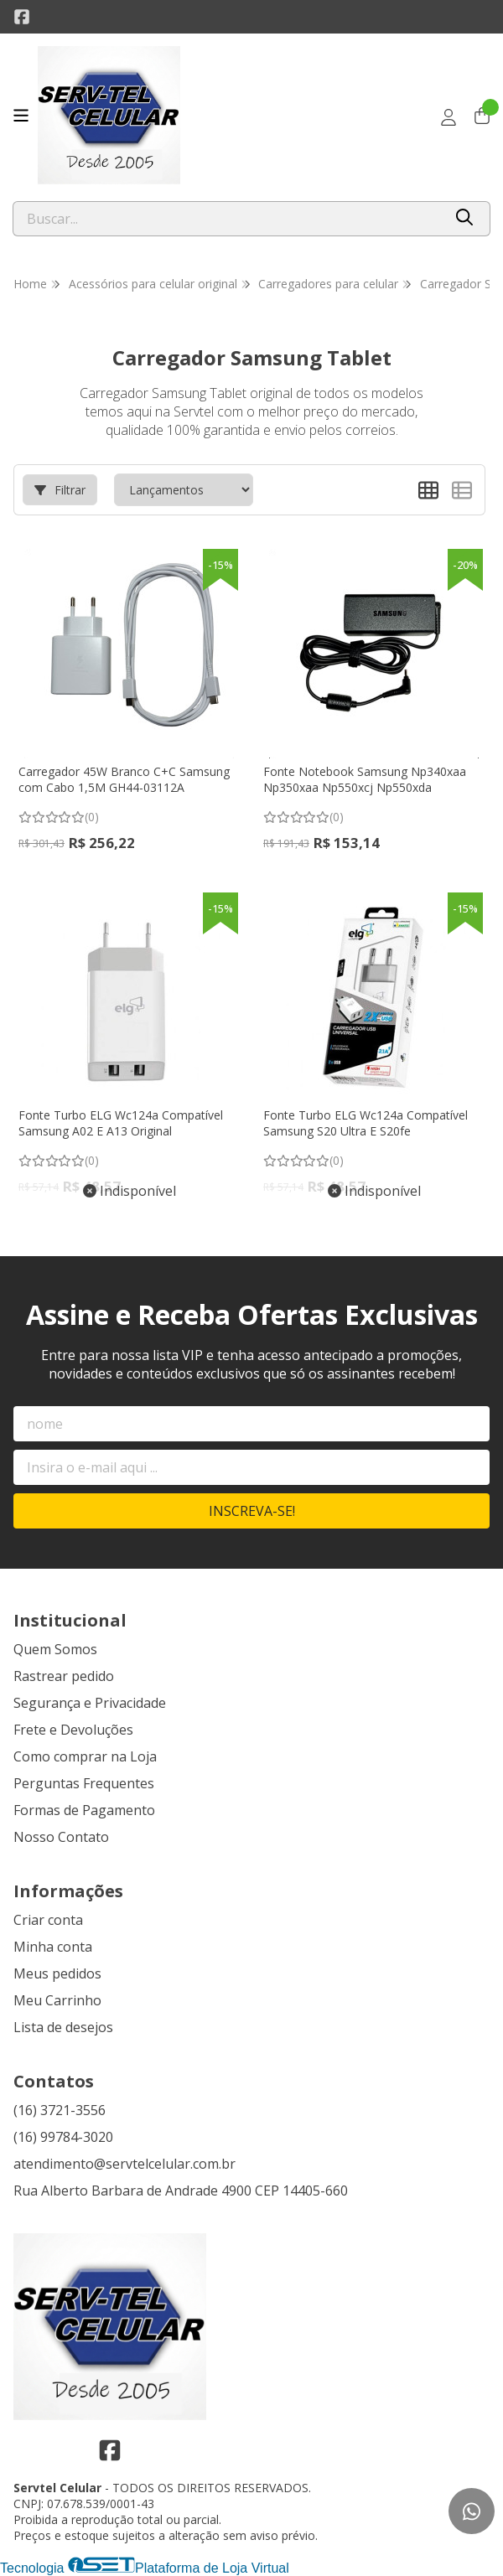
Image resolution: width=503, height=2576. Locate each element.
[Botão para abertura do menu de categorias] (21, 115)
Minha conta (52, 1946)
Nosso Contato (61, 1837)
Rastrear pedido (63, 1676)
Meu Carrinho (57, 2000)
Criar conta (48, 1920)
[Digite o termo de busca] (227, 218)
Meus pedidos (57, 1973)
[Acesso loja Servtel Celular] (448, 117)
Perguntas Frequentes (83, 1783)
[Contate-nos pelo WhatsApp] (472, 2511)
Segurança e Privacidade (89, 1703)
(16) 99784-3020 (63, 2137)
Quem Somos (55, 1649)
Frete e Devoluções (73, 1729)
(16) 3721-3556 (59, 2110)
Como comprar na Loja (85, 1756)
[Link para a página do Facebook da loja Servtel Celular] (21, 16)
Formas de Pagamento (84, 1810)
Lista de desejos (63, 2027)
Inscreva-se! (252, 1511)
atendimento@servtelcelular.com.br (124, 2163)
